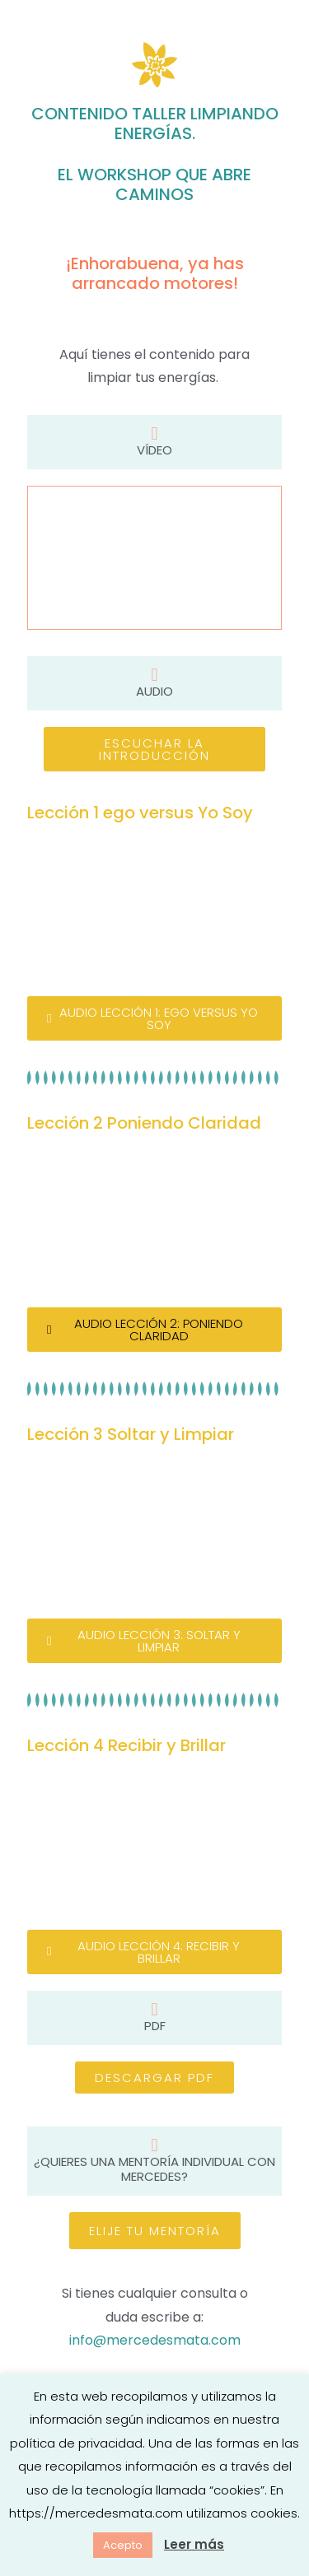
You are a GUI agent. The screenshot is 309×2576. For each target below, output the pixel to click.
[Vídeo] (155, 434)
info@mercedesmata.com (155, 2340)
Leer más (194, 2544)
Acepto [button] (123, 2545)
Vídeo (154, 450)
